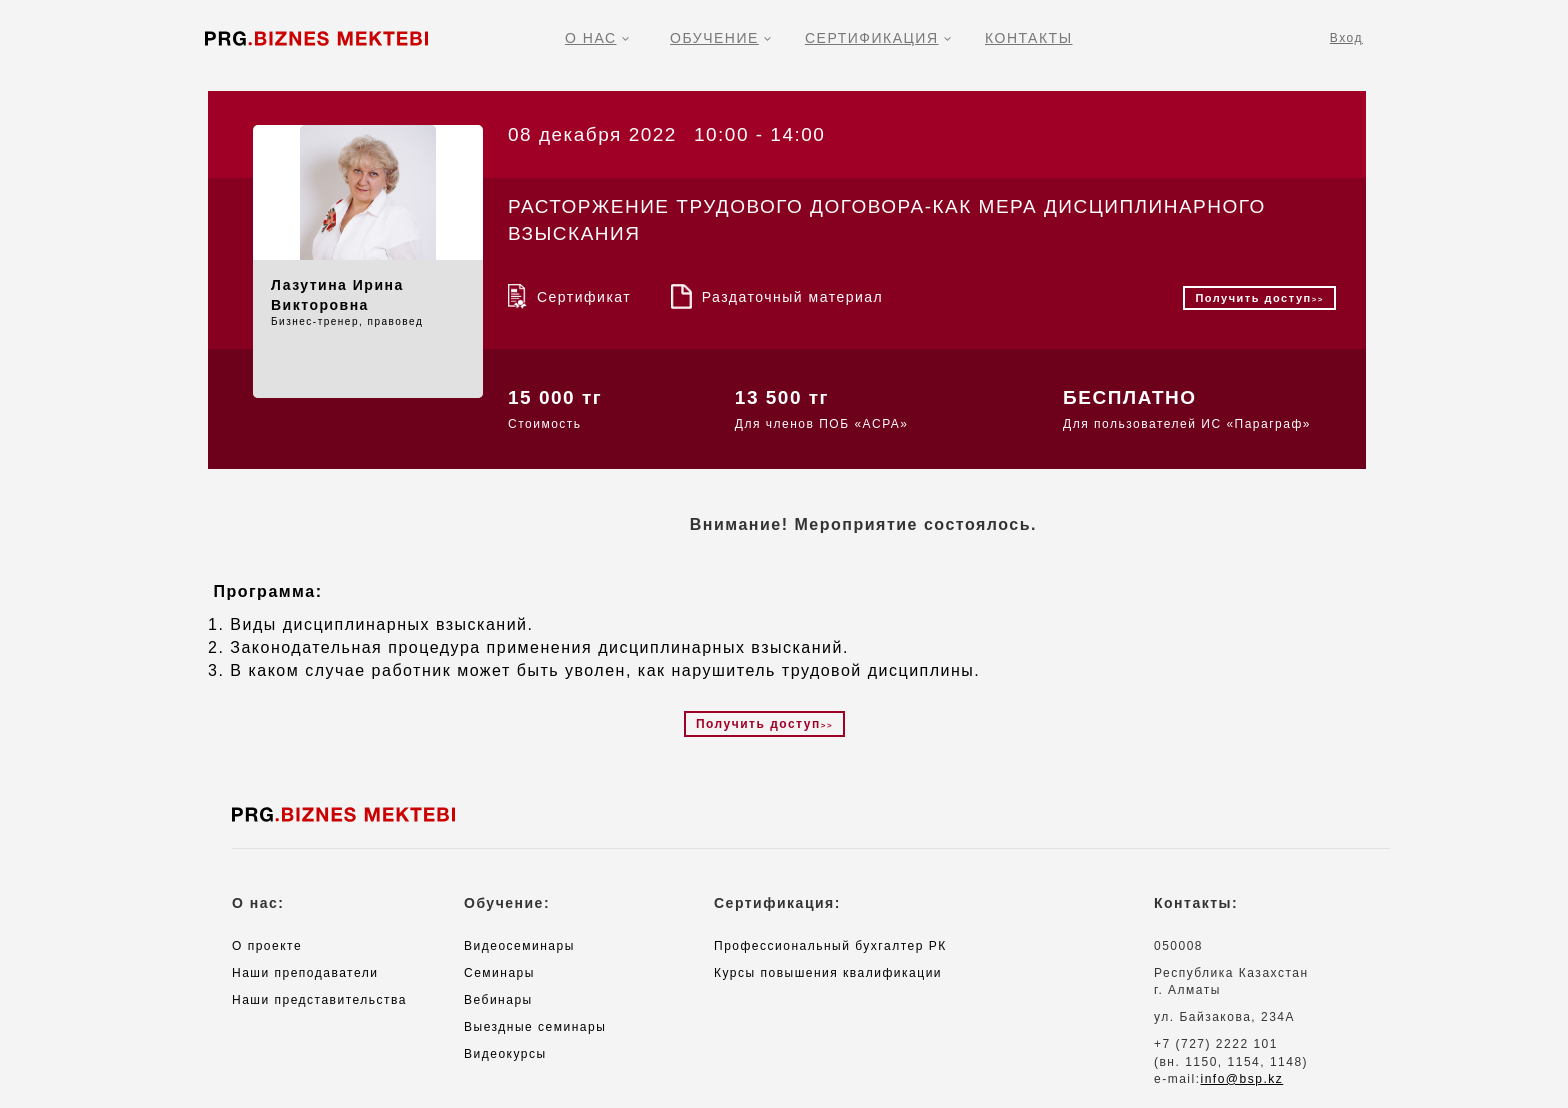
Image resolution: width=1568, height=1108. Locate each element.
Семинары (499, 973)
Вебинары (498, 1000)
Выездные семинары (535, 1027)
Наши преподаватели (305, 973)
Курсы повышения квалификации (828, 973)
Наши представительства (319, 1000)
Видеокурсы (505, 1054)
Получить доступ (1259, 298)
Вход (1346, 38)
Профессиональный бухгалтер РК (830, 946)
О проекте (267, 946)
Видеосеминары (519, 946)
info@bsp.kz (1242, 1079)
